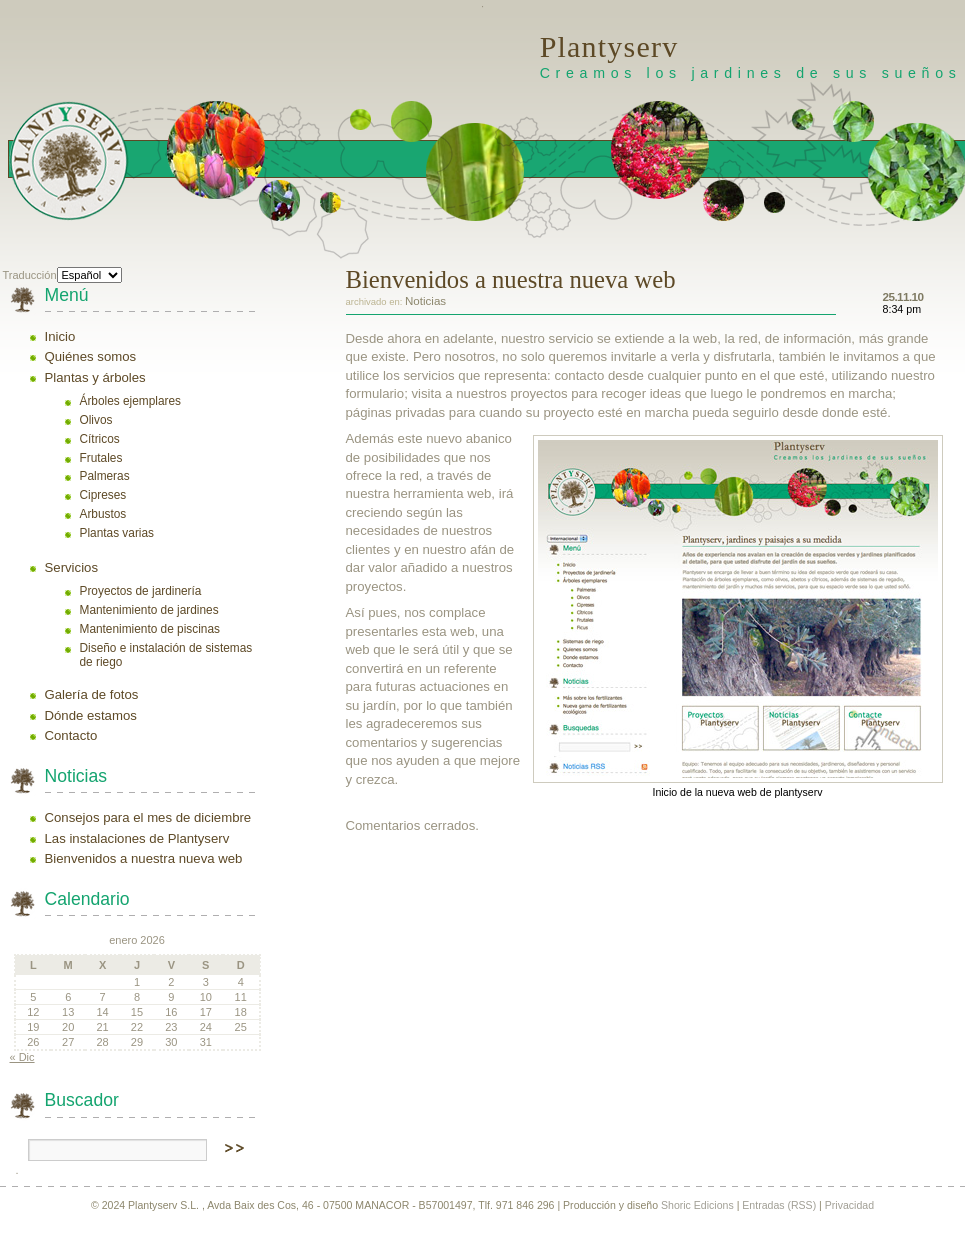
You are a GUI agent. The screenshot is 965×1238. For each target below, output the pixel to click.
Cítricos (100, 439)
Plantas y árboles (95, 377)
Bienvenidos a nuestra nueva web (144, 858)
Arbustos (103, 514)
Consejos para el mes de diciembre (148, 817)
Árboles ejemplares (131, 401)
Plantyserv (609, 46)
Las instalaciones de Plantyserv (137, 838)
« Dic (22, 1057)
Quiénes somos (91, 356)
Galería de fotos (92, 694)
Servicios (72, 567)
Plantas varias (117, 533)
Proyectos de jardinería (141, 591)
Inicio (60, 336)
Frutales (101, 458)
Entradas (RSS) (779, 1205)
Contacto (71, 735)
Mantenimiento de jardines (149, 610)
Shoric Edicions (697, 1205)
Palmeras (105, 476)
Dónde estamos (91, 715)
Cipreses (103, 495)
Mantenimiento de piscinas (150, 629)
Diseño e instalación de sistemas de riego (166, 655)
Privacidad (849, 1205)
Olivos (96, 420)
